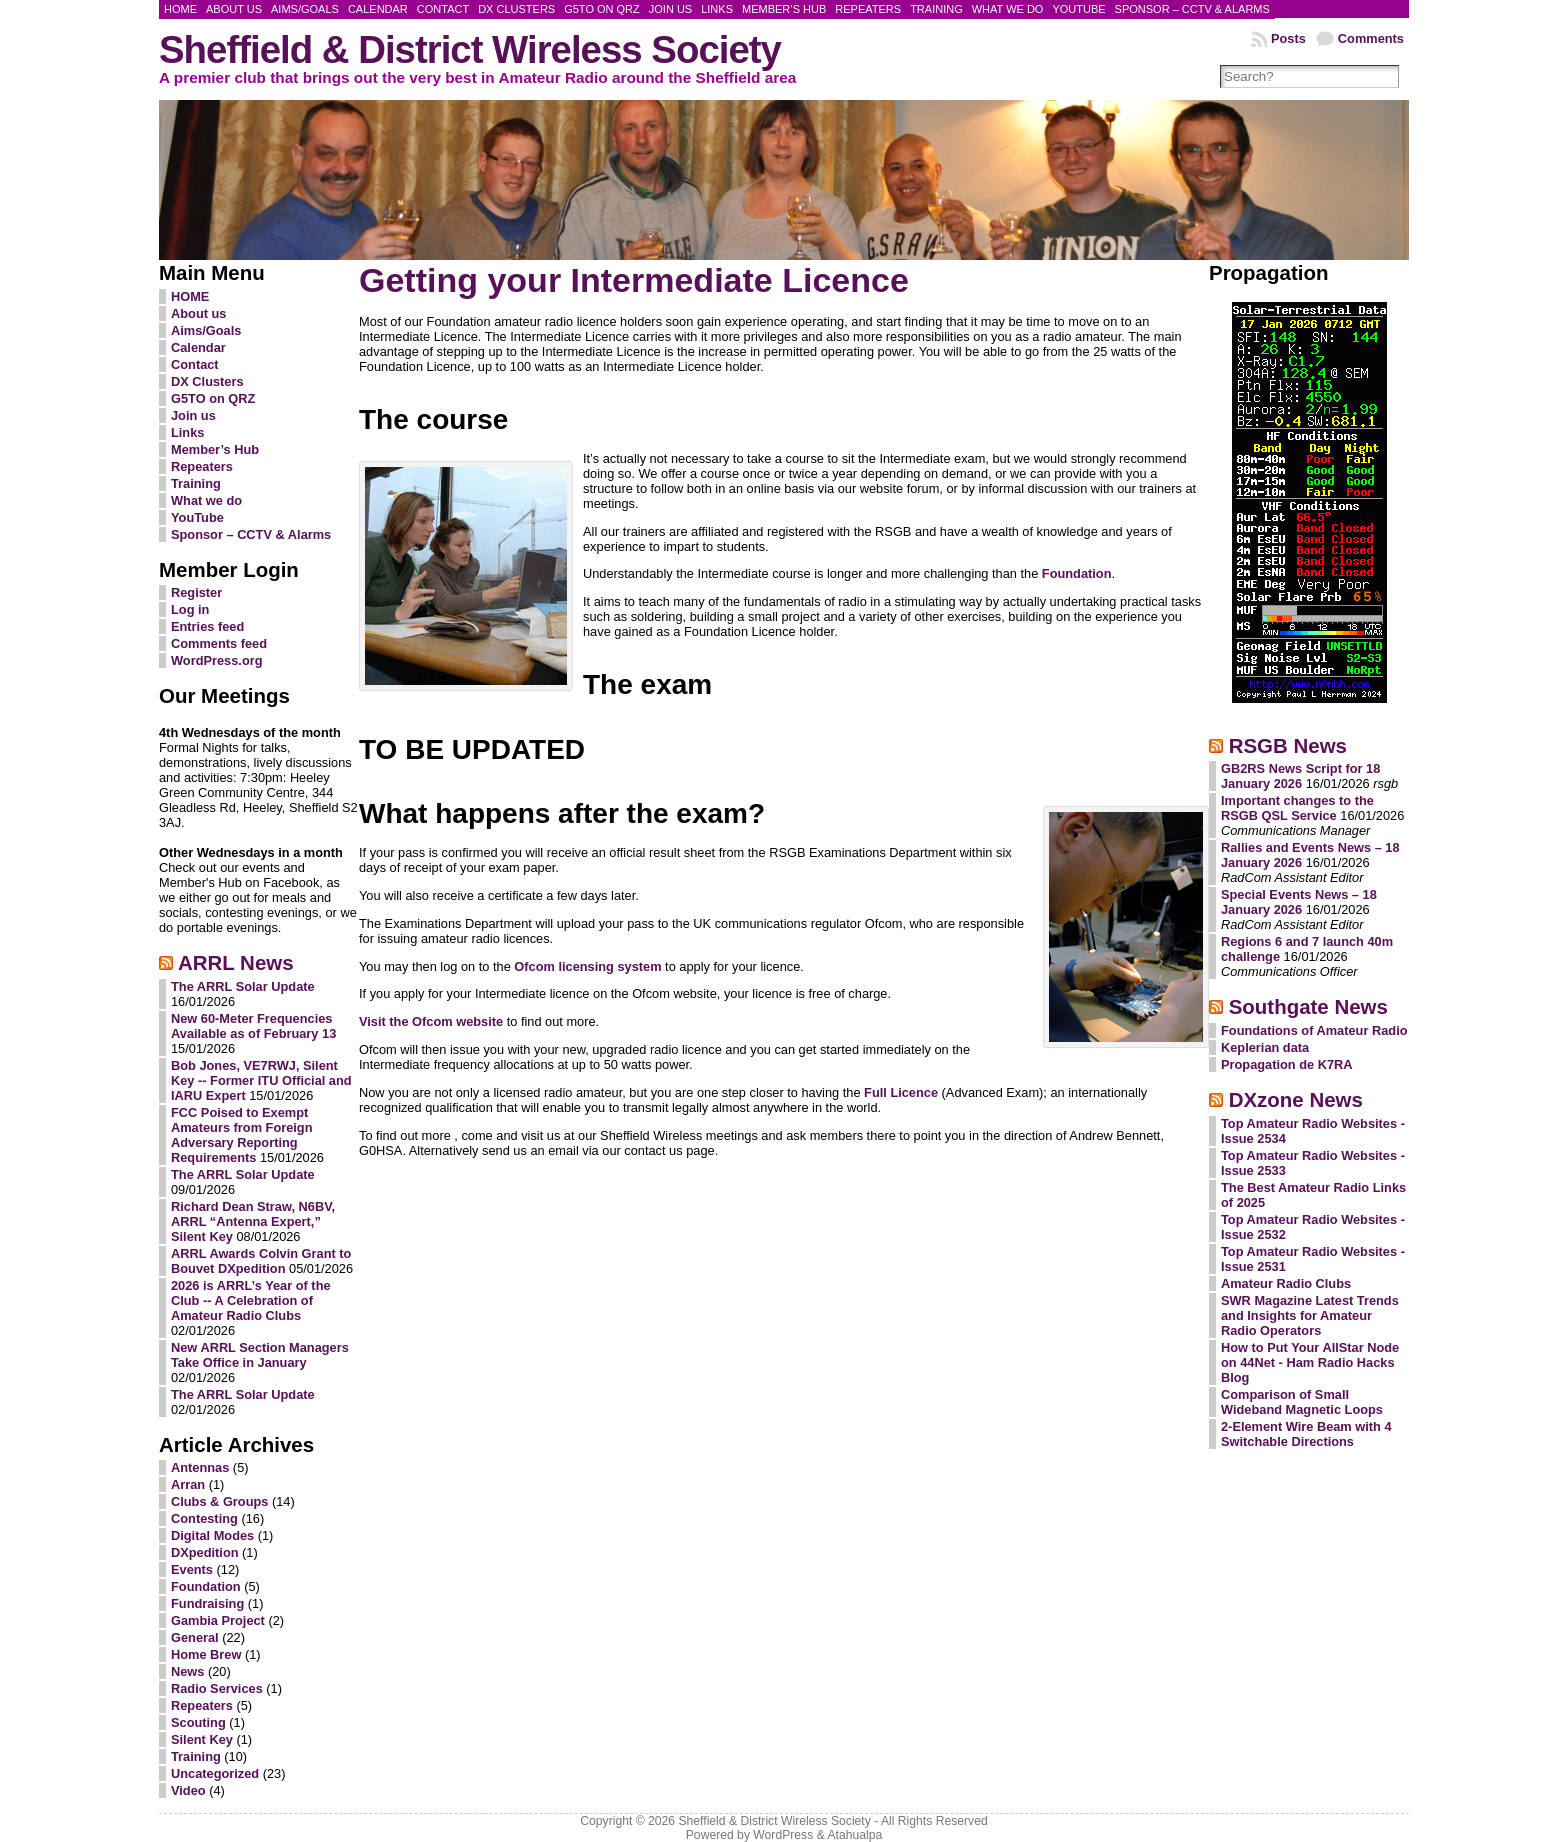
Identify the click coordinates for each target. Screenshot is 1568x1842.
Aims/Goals (206, 330)
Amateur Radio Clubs (1286, 1283)
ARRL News (236, 962)
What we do (206, 500)
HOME (190, 296)
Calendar (198, 347)
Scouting (198, 1722)
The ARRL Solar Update (243, 986)
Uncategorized (215, 1773)
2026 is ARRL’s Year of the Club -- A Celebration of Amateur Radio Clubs (251, 1300)
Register (196, 592)
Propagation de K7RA (1287, 1064)
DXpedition (205, 1552)
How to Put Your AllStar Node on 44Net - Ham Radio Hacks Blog (1310, 1362)
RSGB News (1288, 745)
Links (187, 432)
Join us (193, 415)
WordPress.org (217, 660)
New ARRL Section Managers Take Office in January (260, 1355)
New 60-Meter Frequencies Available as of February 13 (253, 1026)
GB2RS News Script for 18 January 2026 (1300, 776)
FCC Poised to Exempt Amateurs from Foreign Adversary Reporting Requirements (242, 1135)
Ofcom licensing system (587, 966)
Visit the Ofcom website (431, 1021)
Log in (190, 609)
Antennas (200, 1467)
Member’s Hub (215, 449)
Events (192, 1569)
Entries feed (207, 626)
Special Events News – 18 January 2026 (1299, 902)
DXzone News (1296, 1099)
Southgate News (1308, 1006)
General (195, 1637)
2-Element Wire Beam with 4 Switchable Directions (1306, 1434)
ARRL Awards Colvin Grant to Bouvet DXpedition (261, 1261)
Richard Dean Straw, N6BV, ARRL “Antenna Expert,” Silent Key (253, 1221)
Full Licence (901, 1092)
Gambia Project (218, 1620)
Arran (188, 1484)
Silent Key (202, 1739)
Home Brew (206, 1654)
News (187, 1671)
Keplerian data (1265, 1047)
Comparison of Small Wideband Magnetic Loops (1302, 1402)
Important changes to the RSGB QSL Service (1297, 808)
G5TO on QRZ (213, 398)
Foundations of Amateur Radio (1314, 1030)
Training (196, 483)
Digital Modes (212, 1535)
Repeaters (202, 466)
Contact (195, 364)
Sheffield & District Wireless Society (470, 49)
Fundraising (207, 1603)
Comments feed (219, 643)
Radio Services (217, 1688)
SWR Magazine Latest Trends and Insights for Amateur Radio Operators (1310, 1315)
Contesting (204, 1518)
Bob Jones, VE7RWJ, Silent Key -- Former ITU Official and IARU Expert (261, 1080)
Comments (1371, 38)
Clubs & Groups (219, 1501)
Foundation (206, 1586)
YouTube (197, 517)
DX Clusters (207, 381)
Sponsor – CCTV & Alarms (251, 534)
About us (198, 313)
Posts (1288, 38)
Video (188, 1790)
